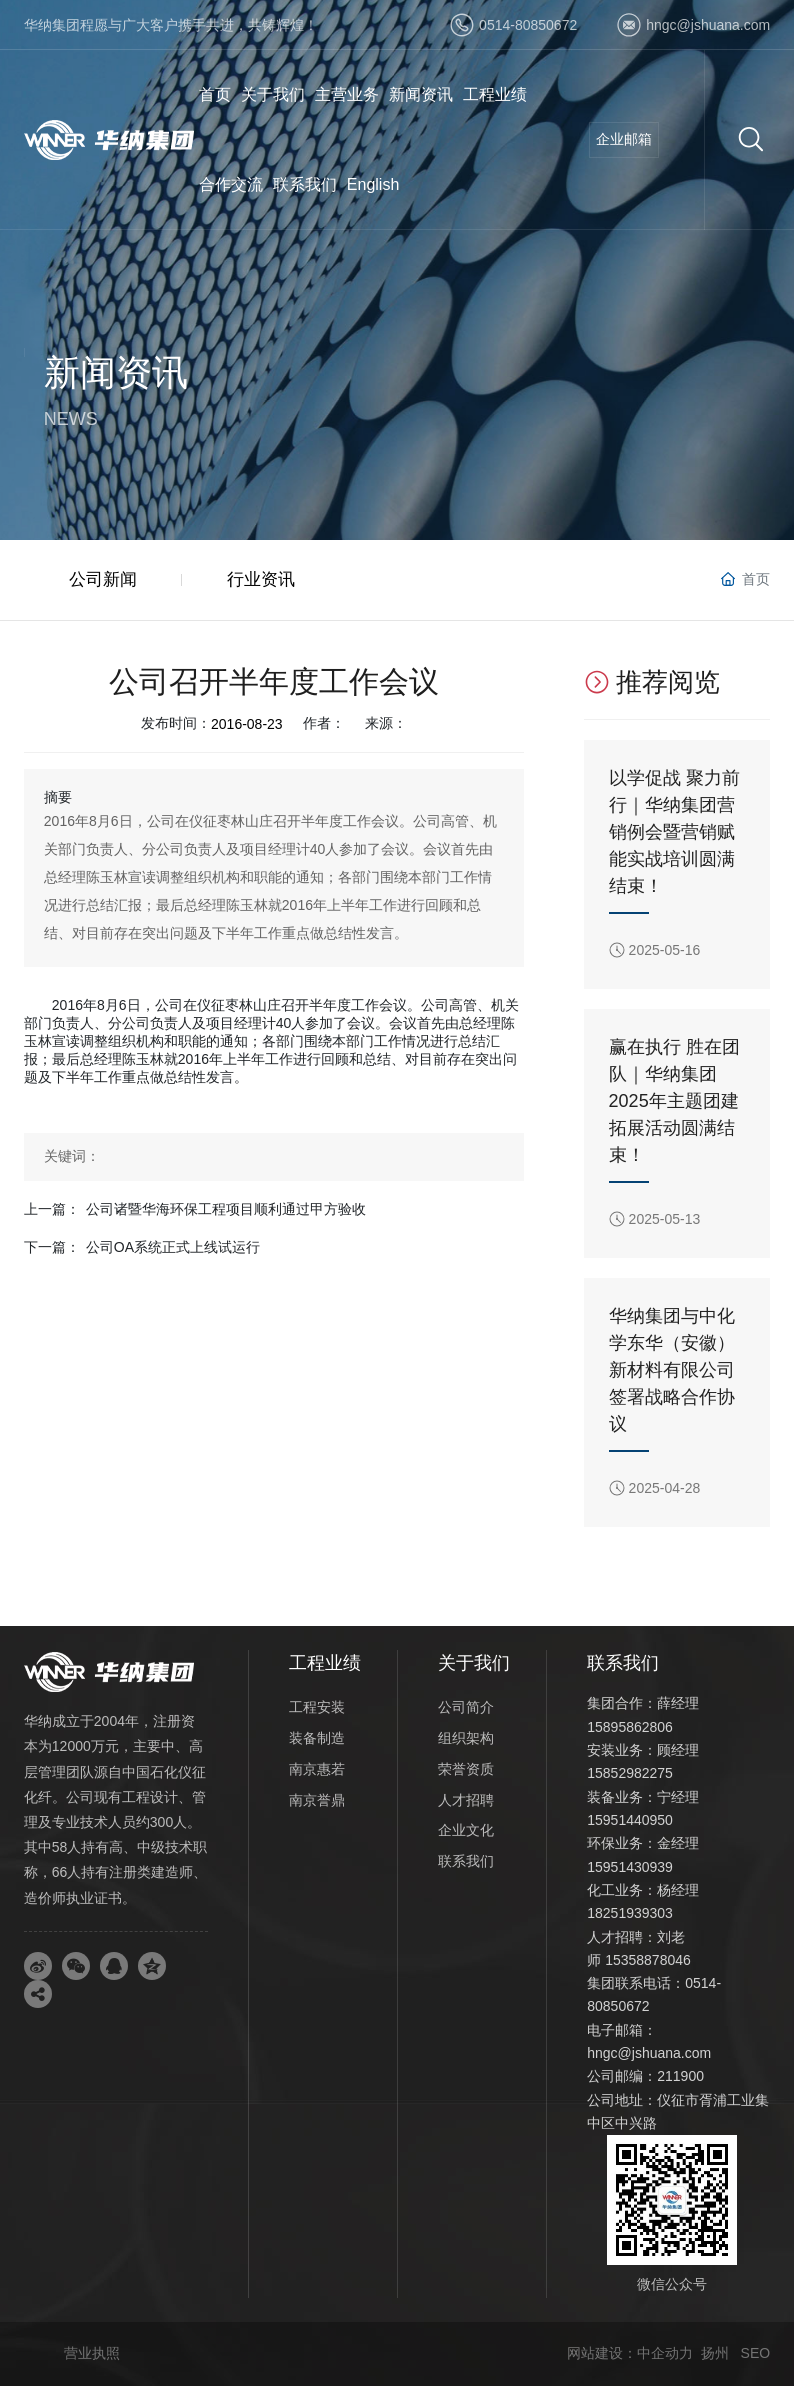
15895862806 (630, 1727)
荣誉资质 (466, 1769)
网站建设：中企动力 (630, 2353)
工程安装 (317, 1707)
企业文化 (466, 1830)
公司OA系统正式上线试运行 (173, 1247)
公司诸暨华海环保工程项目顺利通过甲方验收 (226, 1209)
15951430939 (630, 1867)
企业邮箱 (624, 139)
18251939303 (630, 1913)
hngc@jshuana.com (708, 25)
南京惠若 (317, 1769)
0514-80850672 (528, 25)
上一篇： (52, 1209)
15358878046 (648, 1960)
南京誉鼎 (317, 1800)
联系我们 (466, 1861)
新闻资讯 (116, 372)
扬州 (715, 2353)
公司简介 (466, 1707)
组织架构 (466, 1738)
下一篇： (52, 1247)
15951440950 (630, 1820)
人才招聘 (466, 1800)
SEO (756, 2353)
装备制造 (317, 1738)
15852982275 (630, 1773)
